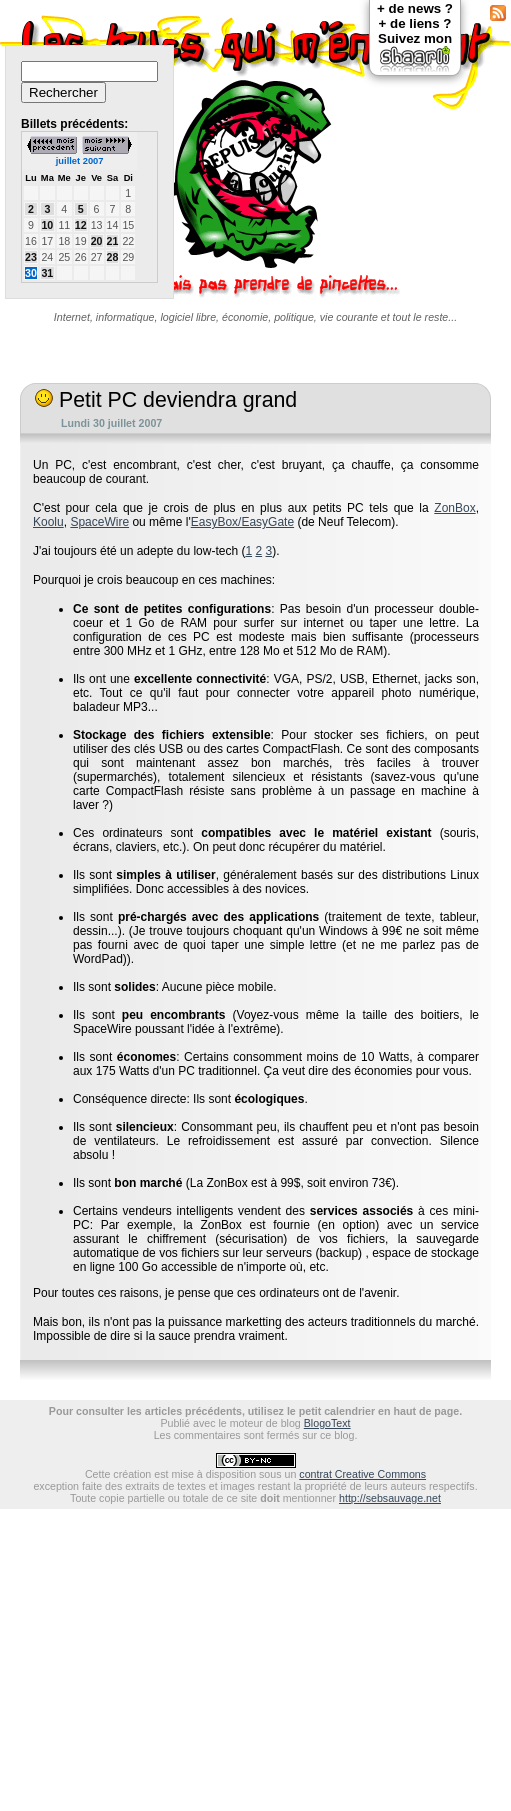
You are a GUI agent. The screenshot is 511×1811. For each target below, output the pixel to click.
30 (31, 273)
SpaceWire (99, 522)
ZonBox (454, 508)
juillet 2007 (80, 161)
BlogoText (327, 1423)
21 (113, 241)
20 (97, 241)
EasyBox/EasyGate (242, 522)
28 (113, 257)
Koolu (48, 522)
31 (47, 273)
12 (81, 225)
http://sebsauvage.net (390, 1498)
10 (47, 225)
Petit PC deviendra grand (166, 400)
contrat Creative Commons (362, 1474)
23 (31, 257)
